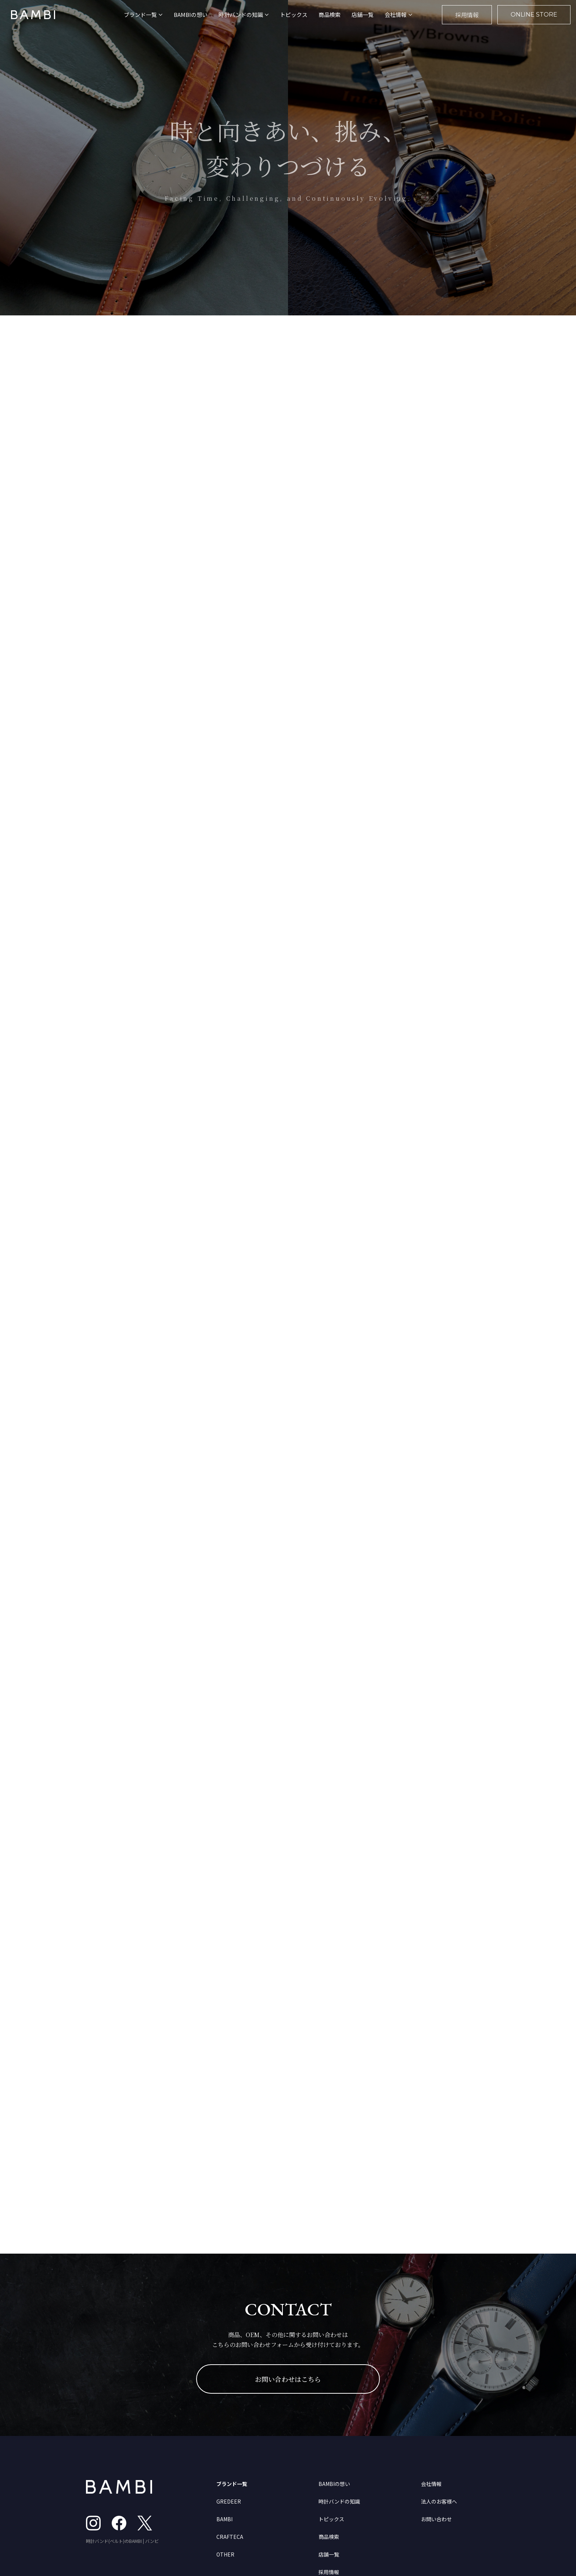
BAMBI (224, 2519)
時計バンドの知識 (339, 2501)
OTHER (225, 2554)
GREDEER (228, 2501)
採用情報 (467, 14)
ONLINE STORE (534, 14)
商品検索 (329, 14)
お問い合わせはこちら (288, 2379)
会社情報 (431, 2483)
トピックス (293, 14)
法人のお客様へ (439, 2501)
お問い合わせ (436, 2519)
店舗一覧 (363, 14)
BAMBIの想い (191, 14)
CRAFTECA (229, 2536)
